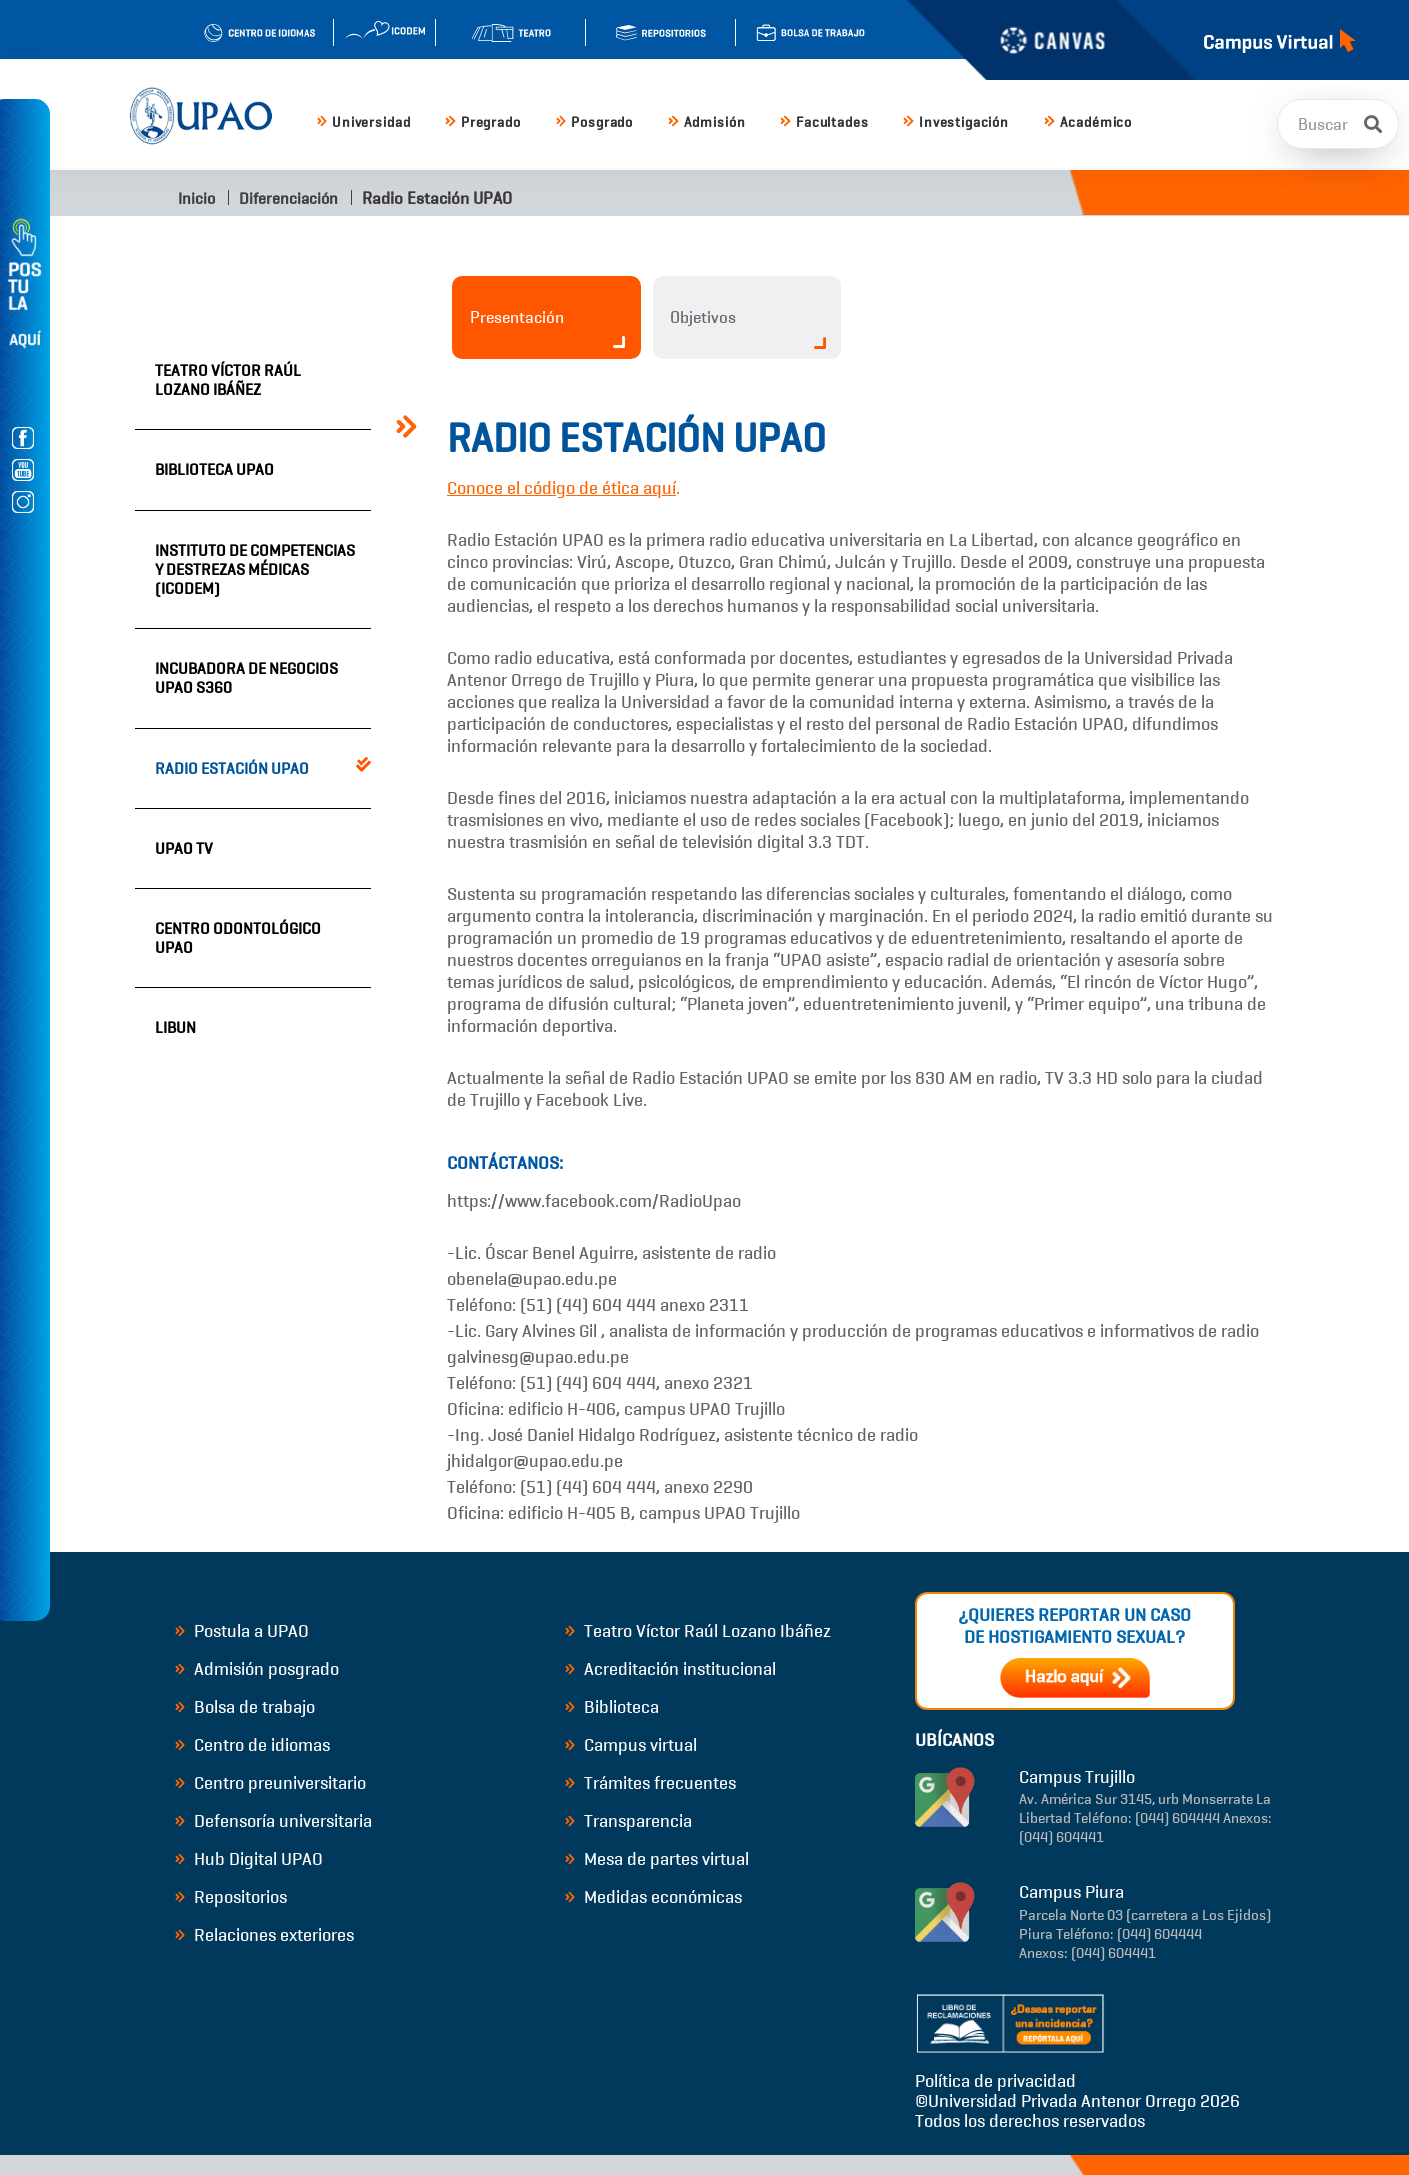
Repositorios (231, 1897)
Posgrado (594, 122)
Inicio (195, 198)
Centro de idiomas (253, 1745)
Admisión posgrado (257, 1669)
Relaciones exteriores (265, 1935)
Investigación (956, 122)
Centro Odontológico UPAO (238, 938)
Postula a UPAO (242, 1631)
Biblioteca (612, 1707)
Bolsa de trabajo (245, 1707)
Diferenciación (288, 198)
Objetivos (748, 328)
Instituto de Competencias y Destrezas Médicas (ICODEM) (255, 569)
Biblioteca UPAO (214, 469)
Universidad (364, 122)
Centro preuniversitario (271, 1783)
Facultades (824, 122)
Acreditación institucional (671, 1669)
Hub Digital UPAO (249, 1859)
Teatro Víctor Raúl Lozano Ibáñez (228, 380)
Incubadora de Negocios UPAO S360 (246, 678)
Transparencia (629, 1821)
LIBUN (175, 1027)
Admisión (706, 122)
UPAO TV (184, 848)
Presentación (547, 327)
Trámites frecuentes (651, 1783)
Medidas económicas (654, 1897)
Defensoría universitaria (274, 1821)
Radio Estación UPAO (232, 768)
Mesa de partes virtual (657, 1859)
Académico (1088, 122)
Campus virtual (631, 1745)
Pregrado (482, 122)
